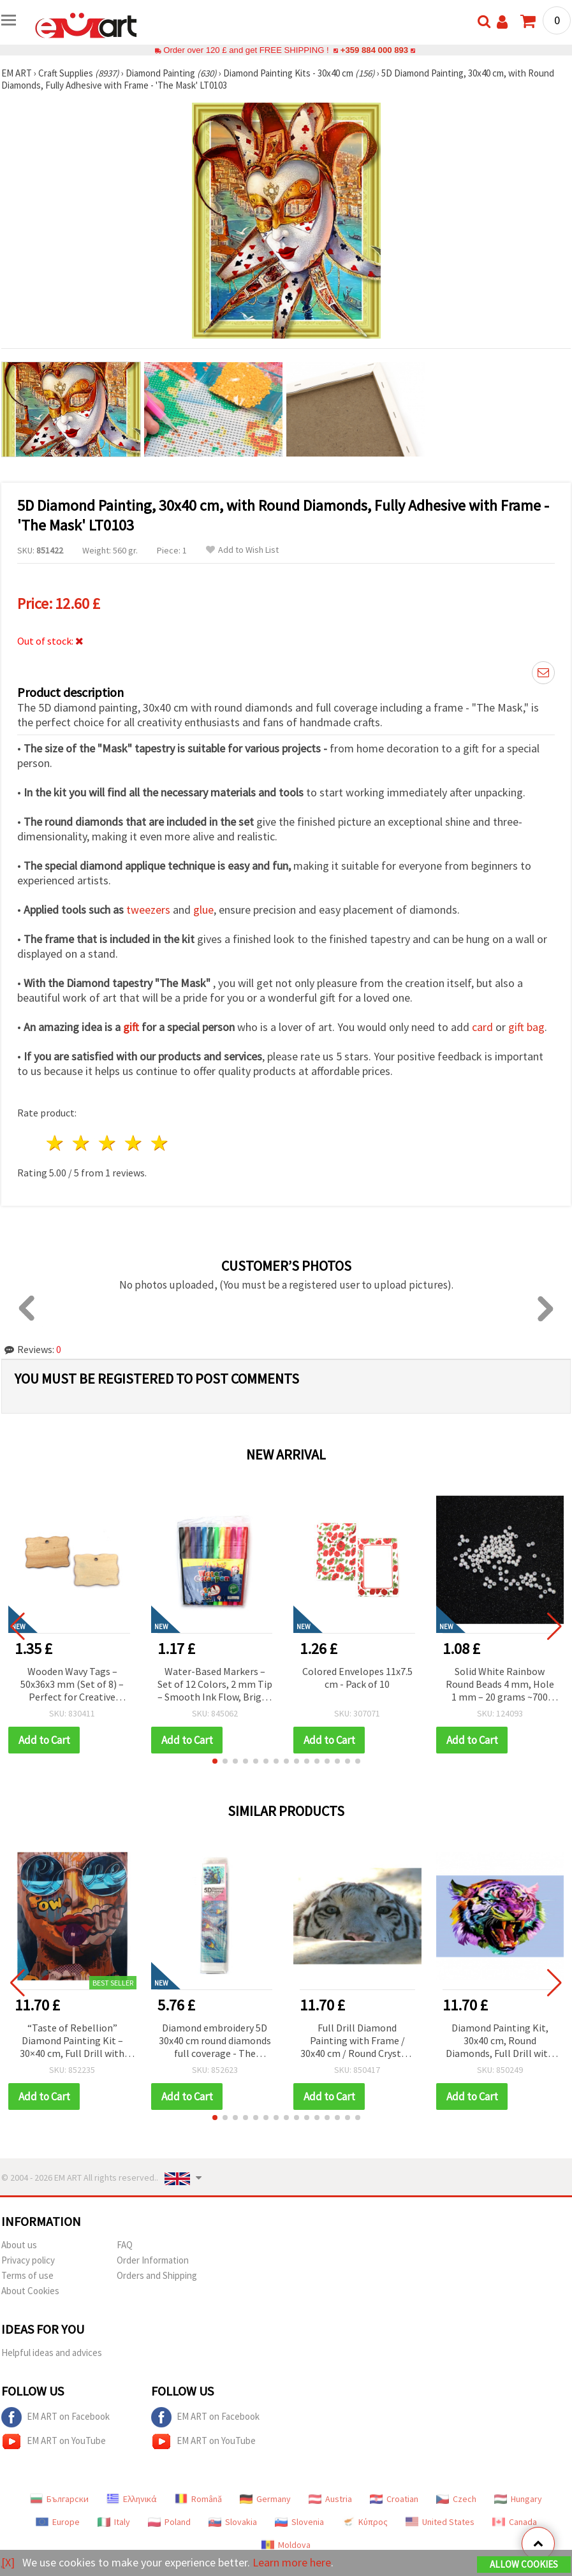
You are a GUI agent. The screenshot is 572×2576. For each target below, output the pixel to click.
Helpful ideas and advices (51, 2352)
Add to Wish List (242, 550)
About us (19, 2245)
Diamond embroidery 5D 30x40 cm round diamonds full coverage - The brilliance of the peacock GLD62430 (215, 2041)
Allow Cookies (524, 2564)
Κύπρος (365, 2521)
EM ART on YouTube (53, 2441)
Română (198, 2498)
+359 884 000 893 (374, 50)
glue (203, 909)
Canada (514, 2521)
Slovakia (233, 2522)
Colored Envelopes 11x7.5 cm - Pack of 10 (357, 1677)
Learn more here (292, 2562)
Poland (169, 2522)
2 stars (82, 1143)
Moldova (286, 2544)
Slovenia (299, 2522)
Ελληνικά (131, 2498)
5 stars (160, 1143)
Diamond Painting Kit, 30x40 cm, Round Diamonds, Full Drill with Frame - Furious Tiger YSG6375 (500, 2041)
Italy (114, 2522)
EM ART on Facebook (55, 2417)
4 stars (134, 1143)
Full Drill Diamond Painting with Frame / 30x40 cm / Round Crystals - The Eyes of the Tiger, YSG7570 (357, 2041)
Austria (330, 2499)
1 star (56, 1143)
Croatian (394, 2499)
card (482, 1027)
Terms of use (27, 2275)
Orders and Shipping (157, 2275)
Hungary (518, 2499)
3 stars (108, 1143)
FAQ (125, 2245)
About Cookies (30, 2291)
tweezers (148, 909)
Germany (265, 2499)
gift (131, 1027)
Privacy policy (28, 2260)
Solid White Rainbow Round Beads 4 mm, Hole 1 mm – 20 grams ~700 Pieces (500, 1685)
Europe (58, 2521)
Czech (456, 2499)
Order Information (153, 2260)
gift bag (526, 1027)
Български (59, 2498)
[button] (214, 1761)
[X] (8, 2562)
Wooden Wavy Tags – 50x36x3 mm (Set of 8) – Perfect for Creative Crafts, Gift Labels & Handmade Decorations (72, 1685)
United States (440, 2521)
